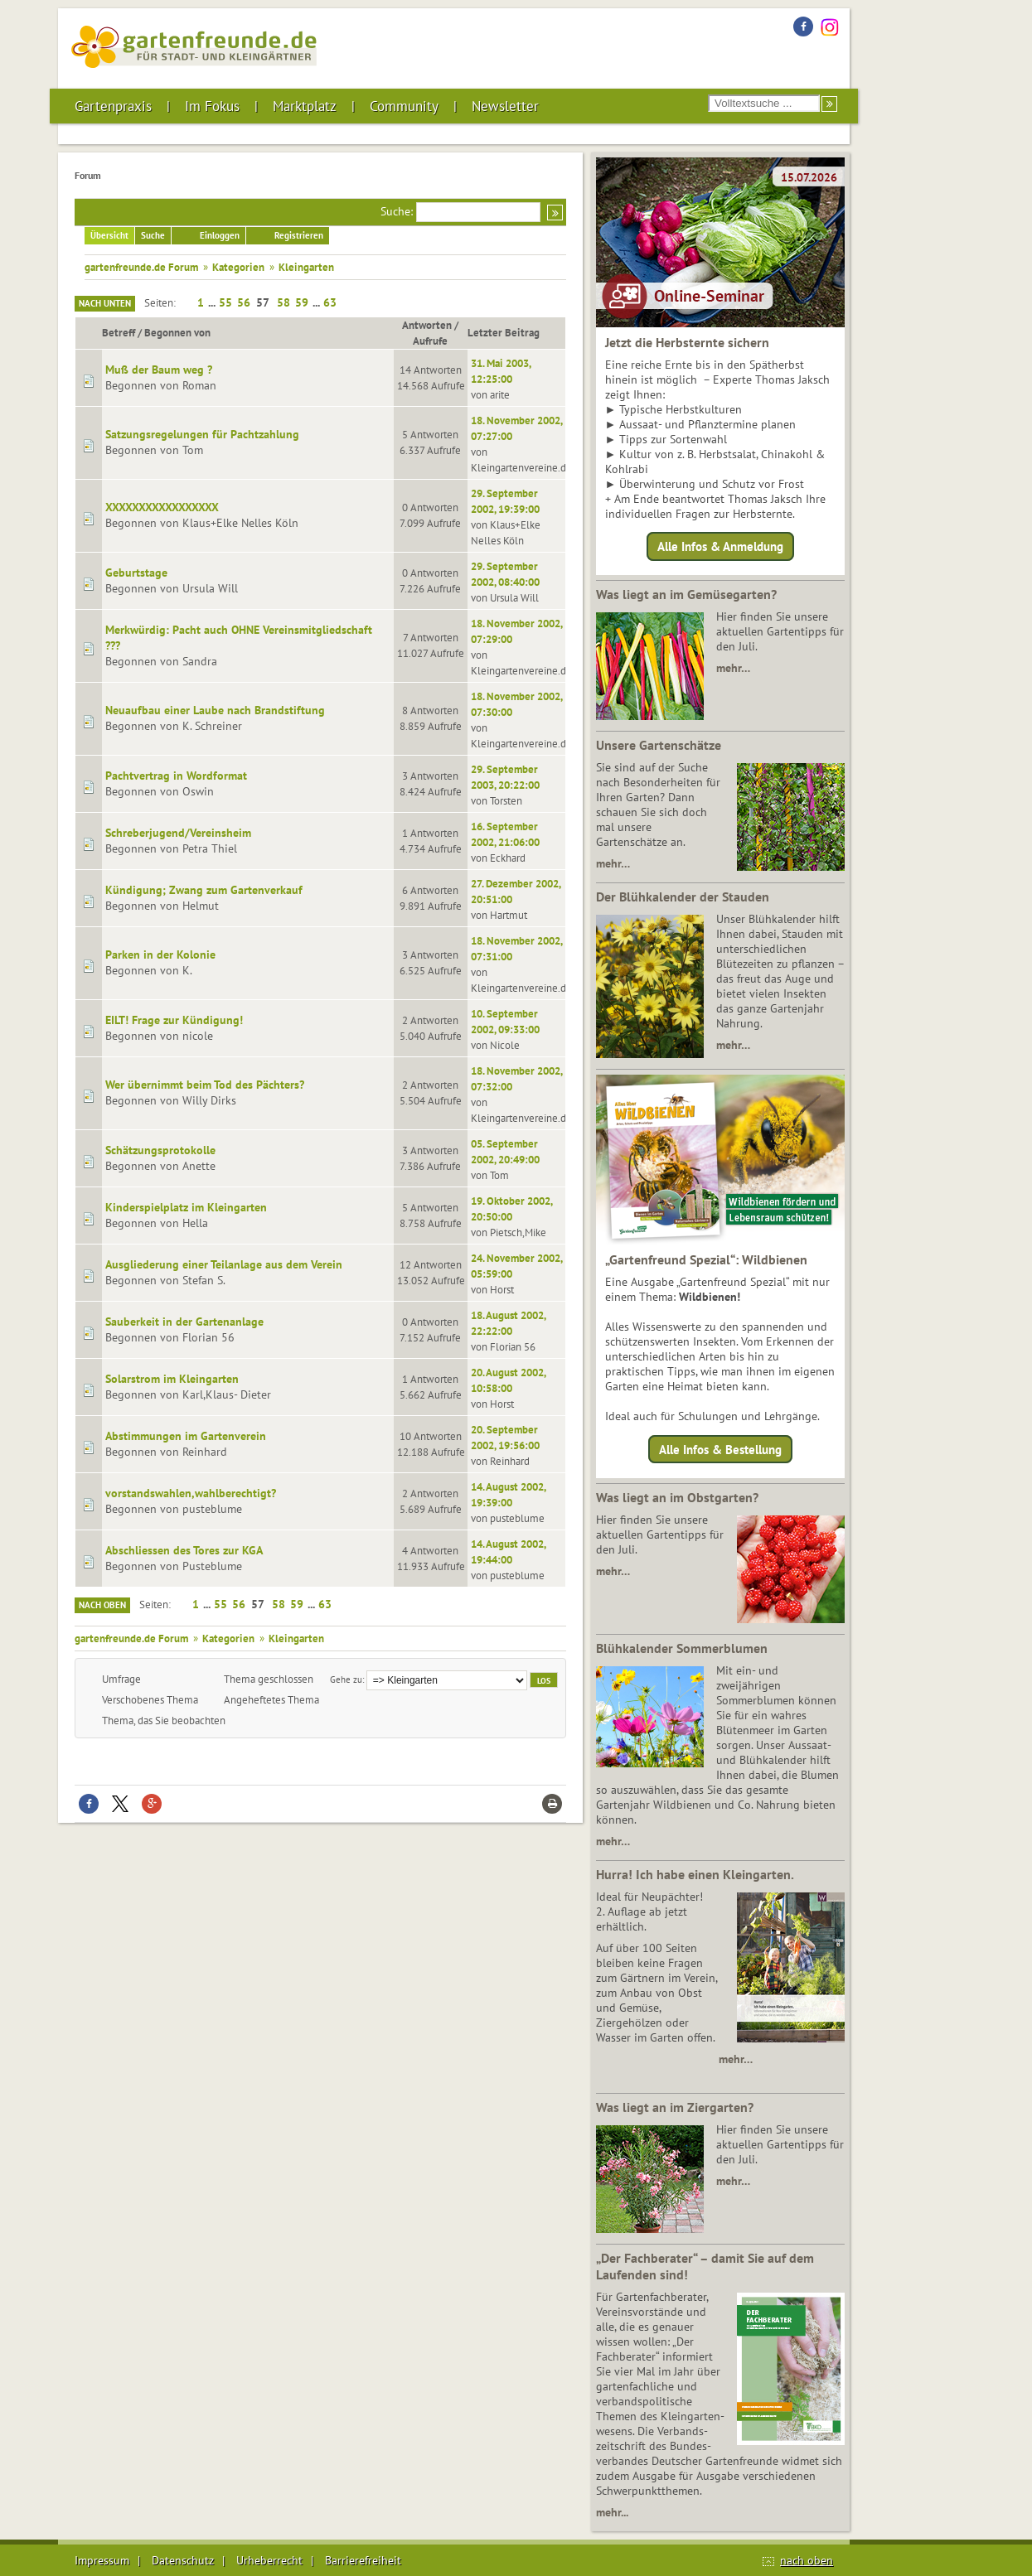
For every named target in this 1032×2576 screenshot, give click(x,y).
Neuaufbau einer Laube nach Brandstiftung (215, 710)
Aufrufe (430, 340)
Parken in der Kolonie (160, 954)
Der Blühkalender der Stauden (682, 896)
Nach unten (105, 303)
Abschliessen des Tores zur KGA (184, 1550)
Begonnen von (177, 332)
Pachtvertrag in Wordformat (176, 775)
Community (404, 106)
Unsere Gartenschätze (658, 745)
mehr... (612, 2512)
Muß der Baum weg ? (158, 369)
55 (225, 302)
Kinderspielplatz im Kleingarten (186, 1207)
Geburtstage (136, 572)
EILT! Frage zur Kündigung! (174, 1020)
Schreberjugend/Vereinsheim (178, 832)
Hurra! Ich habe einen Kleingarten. (695, 1874)
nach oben (806, 2560)
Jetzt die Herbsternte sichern (687, 342)
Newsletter (505, 106)
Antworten (427, 324)
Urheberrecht (269, 2560)
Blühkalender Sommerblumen (682, 1648)
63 (330, 302)
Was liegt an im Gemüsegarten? (686, 594)
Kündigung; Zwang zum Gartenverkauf (204, 889)
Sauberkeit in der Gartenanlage (184, 1321)
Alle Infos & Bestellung (720, 1449)
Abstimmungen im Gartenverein (185, 1435)
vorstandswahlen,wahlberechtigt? (190, 1493)
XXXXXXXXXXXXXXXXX (162, 507)
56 (243, 302)
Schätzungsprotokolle (160, 1150)
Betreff (118, 332)
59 (301, 302)
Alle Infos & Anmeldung (720, 546)
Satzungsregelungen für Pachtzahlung (202, 434)
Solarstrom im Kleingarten (172, 1378)
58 (283, 302)
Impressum (102, 2560)
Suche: (396, 211)
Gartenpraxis (113, 106)
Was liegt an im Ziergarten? (674, 2107)
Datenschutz (183, 2560)
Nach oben (102, 1605)
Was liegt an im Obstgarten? (677, 1497)
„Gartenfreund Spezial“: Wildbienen (706, 1259)
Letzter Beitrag (511, 332)
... (213, 302)
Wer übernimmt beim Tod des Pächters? (204, 1084)
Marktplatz (305, 106)
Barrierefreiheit (363, 2560)
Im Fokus (212, 106)
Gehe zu (346, 1679)
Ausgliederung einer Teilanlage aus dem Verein (223, 1264)
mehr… (733, 667)
